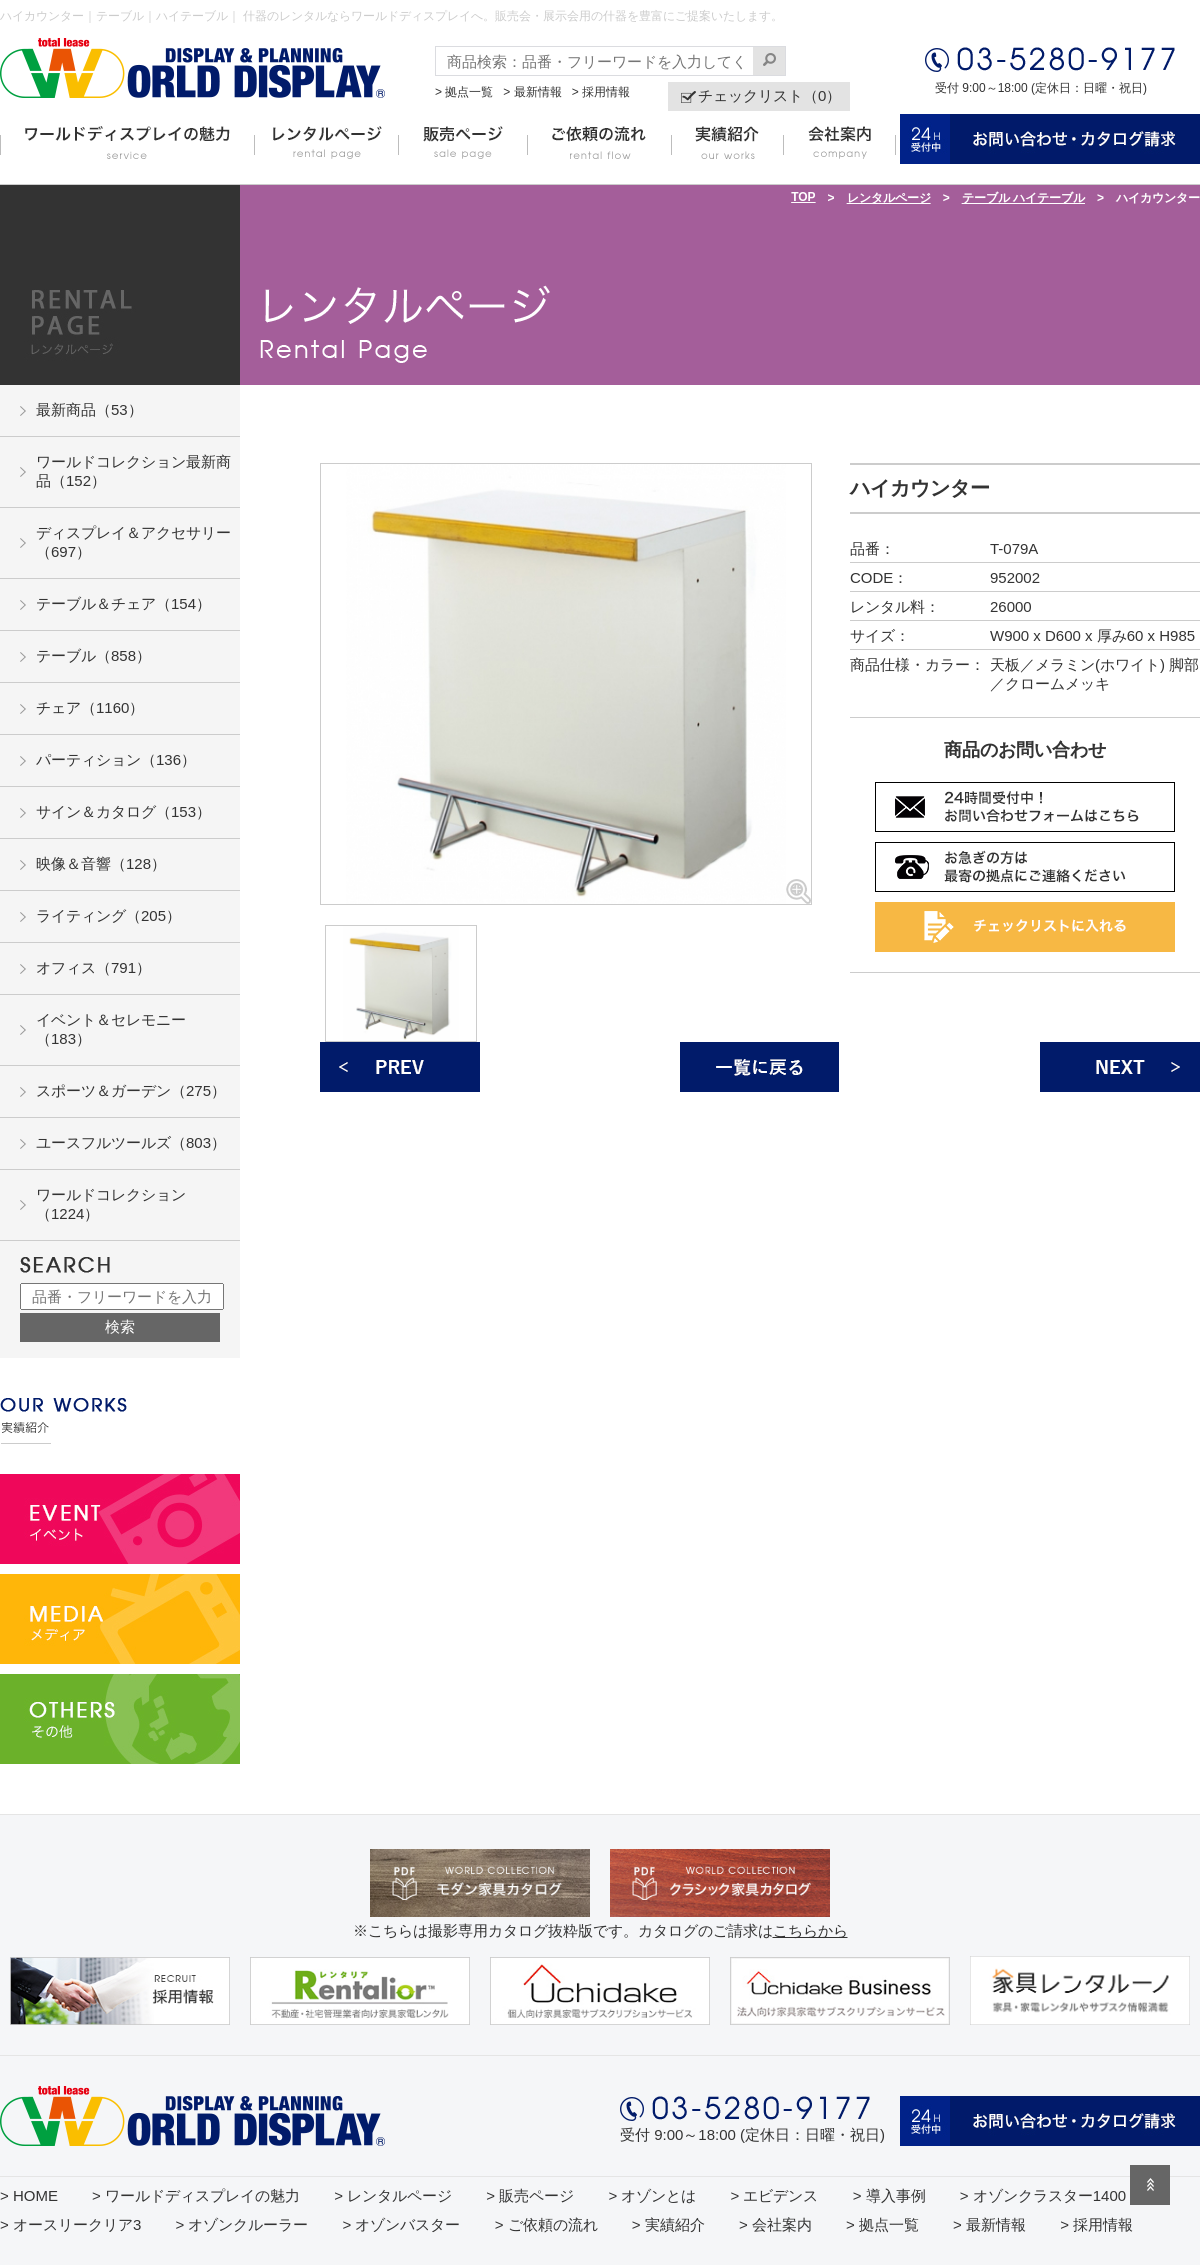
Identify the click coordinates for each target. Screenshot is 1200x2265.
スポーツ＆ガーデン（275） (131, 1090)
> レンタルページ (393, 2195)
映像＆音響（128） (101, 863)
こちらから (810, 1930)
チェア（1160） (90, 707)
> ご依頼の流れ (546, 2224)
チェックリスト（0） (769, 95)
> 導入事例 (889, 2195)
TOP (803, 197)
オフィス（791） (93, 967)
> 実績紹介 (668, 2224)
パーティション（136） (116, 759)
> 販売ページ (530, 2195)
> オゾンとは (652, 2195)
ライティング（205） (108, 915)
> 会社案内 (775, 2224)
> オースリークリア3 (70, 2224)
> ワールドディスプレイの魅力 (196, 2195)
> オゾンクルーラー (241, 2224)
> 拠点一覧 (464, 92)
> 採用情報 (601, 92)
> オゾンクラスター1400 (1043, 2195)
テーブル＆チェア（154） (123, 603)
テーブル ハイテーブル (1023, 198)
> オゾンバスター (402, 2224)
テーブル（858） (93, 655)
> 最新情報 (532, 92)
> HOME (29, 2195)
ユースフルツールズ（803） (131, 1142)
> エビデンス (775, 2195)
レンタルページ (889, 198)
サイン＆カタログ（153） (123, 811)
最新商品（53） (89, 409)
